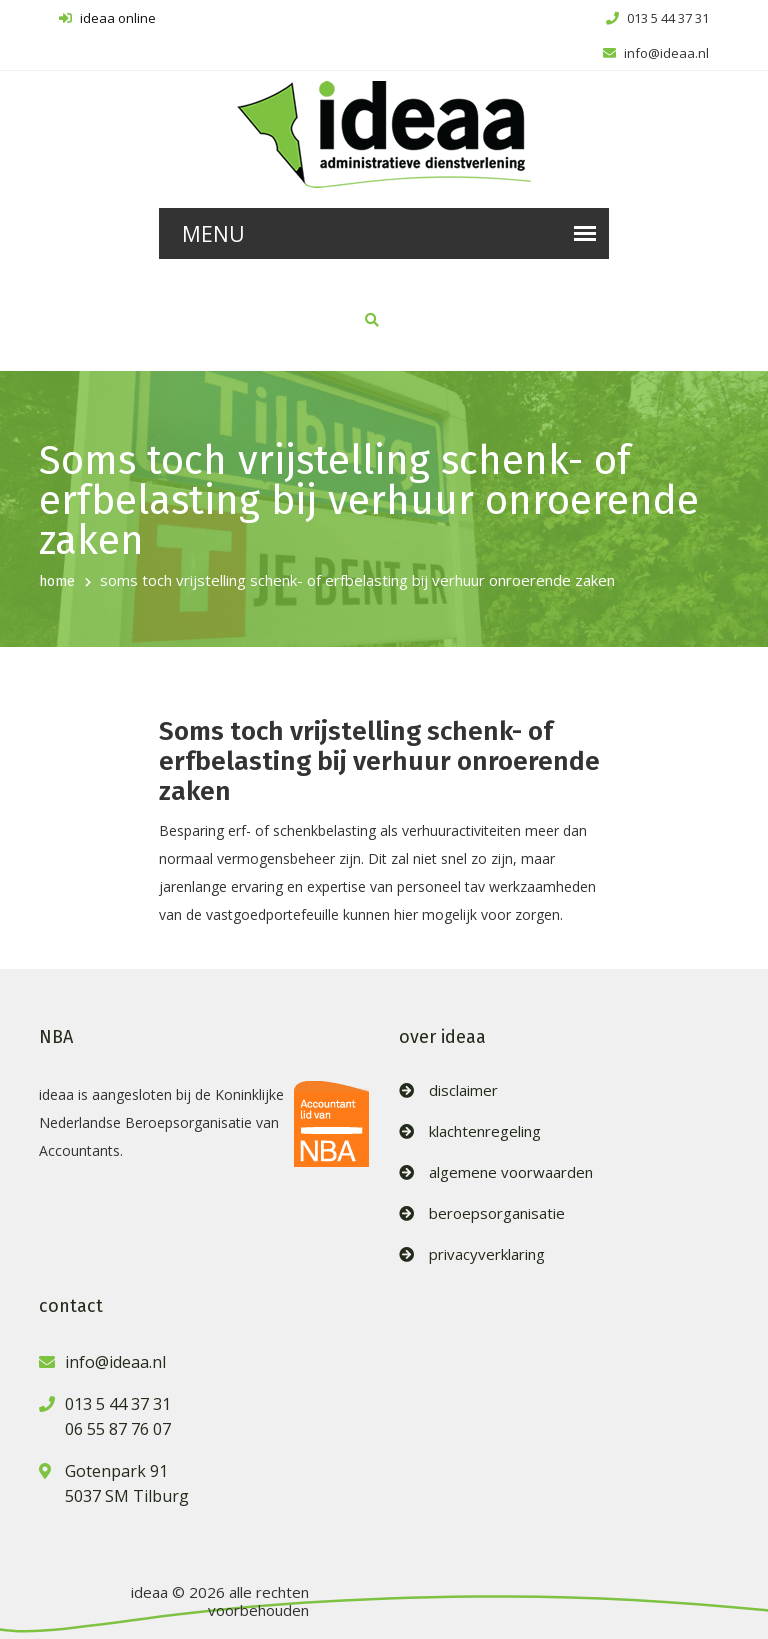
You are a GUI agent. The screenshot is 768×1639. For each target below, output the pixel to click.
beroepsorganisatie (497, 1213)
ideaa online (107, 18)
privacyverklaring (487, 1254)
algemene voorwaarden (511, 1172)
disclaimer (463, 1090)
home (57, 581)
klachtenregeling (485, 1131)
